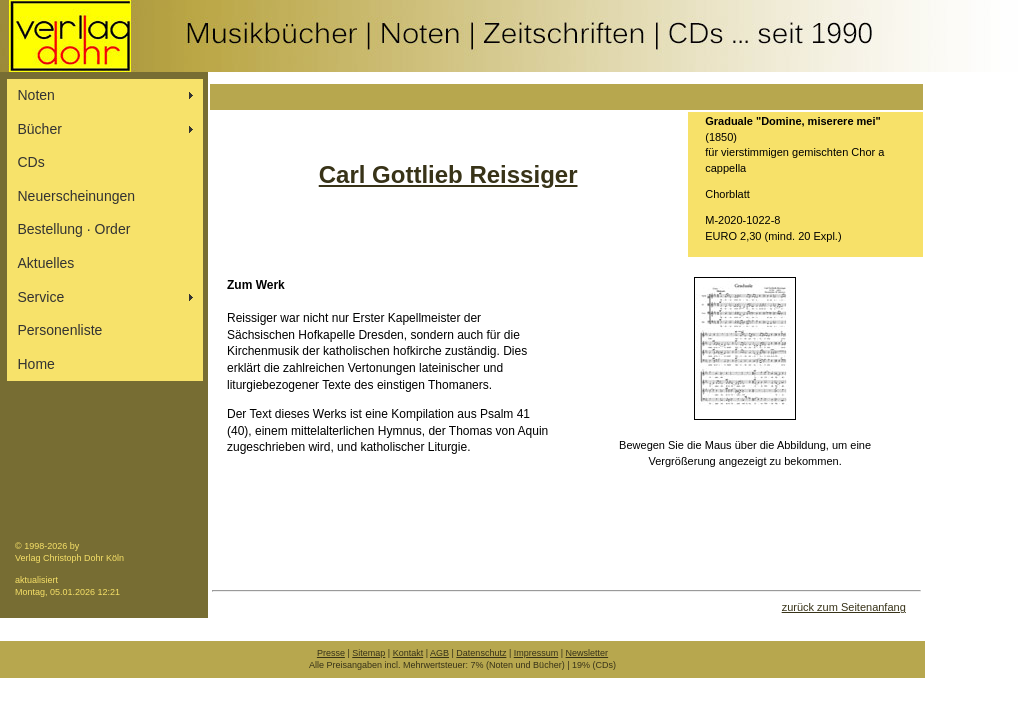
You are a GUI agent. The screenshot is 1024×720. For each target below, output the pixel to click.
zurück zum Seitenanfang (844, 607)
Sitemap (368, 653)
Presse (331, 653)
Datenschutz (481, 653)
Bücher (40, 129)
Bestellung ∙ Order (74, 229)
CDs (31, 162)
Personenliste (60, 330)
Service (41, 297)
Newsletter (587, 653)
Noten (36, 95)
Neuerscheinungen (77, 196)
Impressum (536, 653)
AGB (439, 653)
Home (36, 364)
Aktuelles (46, 263)
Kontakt (408, 653)
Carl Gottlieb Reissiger (448, 174)
